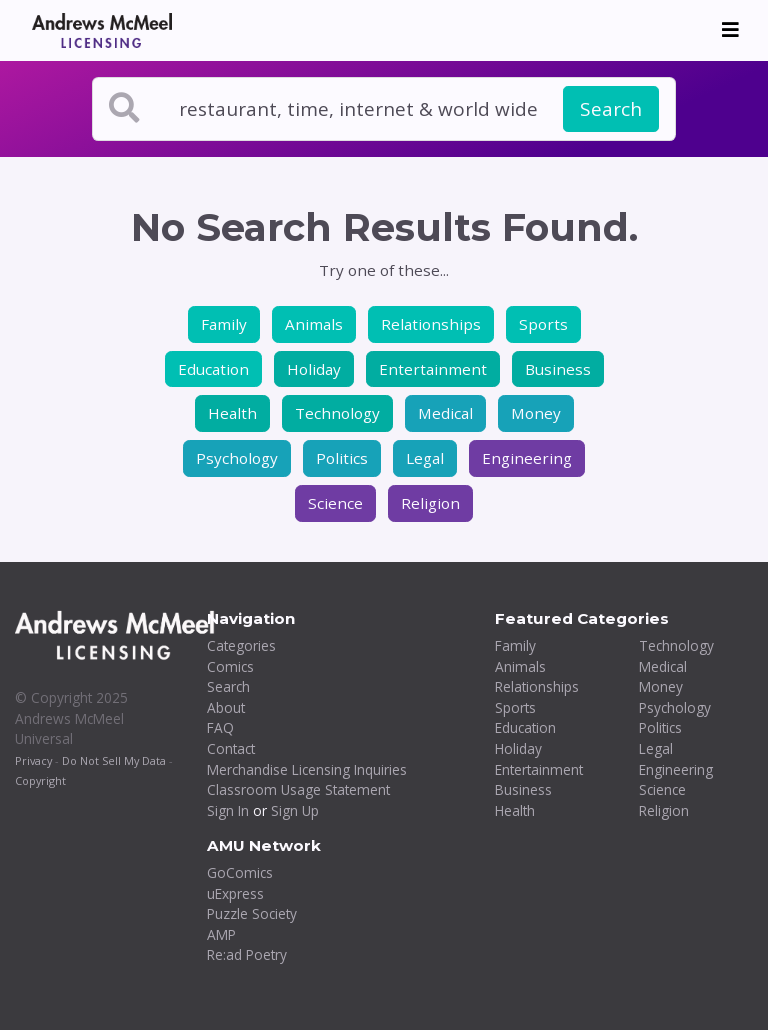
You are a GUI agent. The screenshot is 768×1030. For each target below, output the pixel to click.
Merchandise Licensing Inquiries (307, 769)
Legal (425, 458)
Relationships (431, 324)
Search (611, 109)
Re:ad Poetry (247, 954)
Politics (342, 458)
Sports (543, 324)
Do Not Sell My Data (114, 760)
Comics (230, 666)
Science (335, 503)
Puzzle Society (252, 913)
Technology (337, 413)
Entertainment (433, 369)
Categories (241, 645)
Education (213, 369)
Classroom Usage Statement (298, 789)
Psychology (237, 458)
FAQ (220, 727)
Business (558, 369)
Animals (314, 324)
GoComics (240, 872)
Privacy (33, 760)
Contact (231, 748)
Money (536, 413)
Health (232, 413)
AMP (221, 934)
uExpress (235, 893)
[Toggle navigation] (730, 30)
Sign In (228, 810)
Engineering (527, 458)
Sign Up (295, 810)
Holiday (314, 369)
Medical (445, 413)
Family (224, 324)
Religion (430, 503)
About (226, 707)
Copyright (40, 780)
